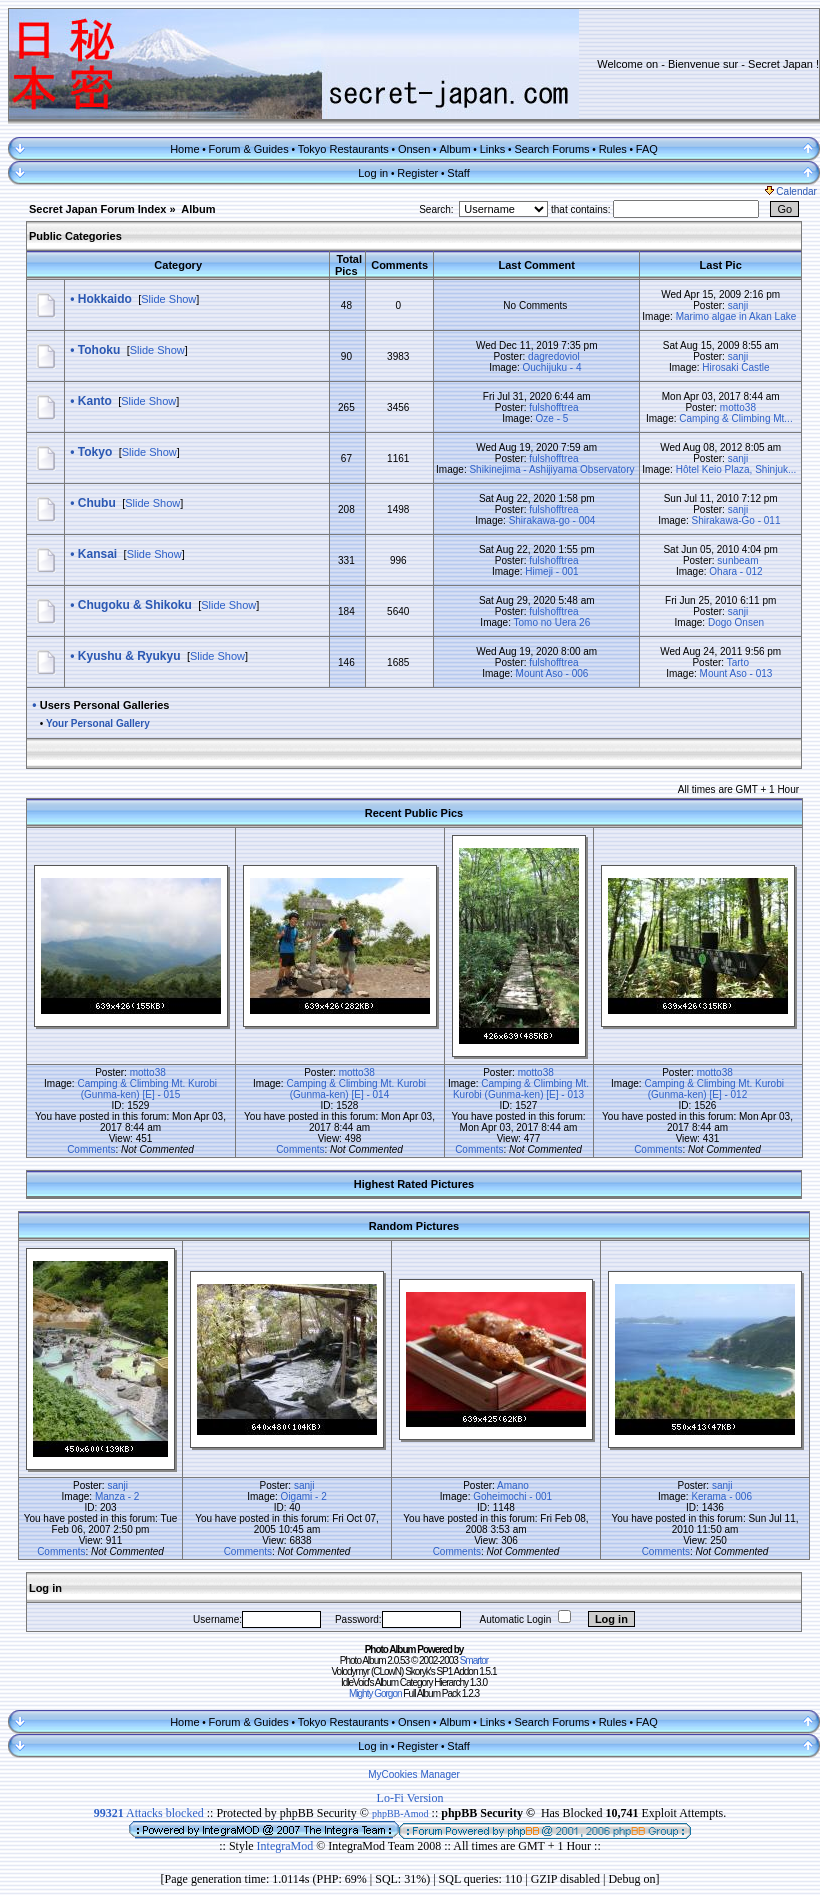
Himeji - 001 (551, 571)
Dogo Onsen (736, 622)
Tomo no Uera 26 (552, 622)
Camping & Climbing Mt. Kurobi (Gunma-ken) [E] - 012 (714, 1089)
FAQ (647, 149)
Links (493, 149)
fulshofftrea (553, 407)
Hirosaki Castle (735, 367)
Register (417, 173)
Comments (91, 1149)
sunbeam (737, 560)
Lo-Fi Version (410, 1798)
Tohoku (99, 350)
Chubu (97, 503)
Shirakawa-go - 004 (552, 520)
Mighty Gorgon (375, 1693)
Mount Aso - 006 (552, 673)
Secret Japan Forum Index (98, 209)
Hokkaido (105, 299)
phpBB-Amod (400, 1813)
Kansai (97, 554)
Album (454, 149)
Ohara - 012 (735, 571)
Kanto (95, 401)
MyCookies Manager (414, 1774)
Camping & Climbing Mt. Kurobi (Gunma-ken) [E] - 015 (147, 1089)
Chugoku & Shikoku (135, 605)
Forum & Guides (249, 149)
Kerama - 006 (721, 1496)
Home (184, 149)
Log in (373, 173)
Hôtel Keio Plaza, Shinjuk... (736, 469)
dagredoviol (554, 356)
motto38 (738, 407)
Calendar (791, 191)
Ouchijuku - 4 (552, 367)
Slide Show (168, 299)
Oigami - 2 (304, 1496)
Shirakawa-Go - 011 (736, 520)
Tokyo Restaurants (343, 149)
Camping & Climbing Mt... (735, 418)
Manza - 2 (117, 1496)
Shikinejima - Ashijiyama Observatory (551, 469)
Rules (613, 149)
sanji (738, 305)
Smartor (474, 1660)
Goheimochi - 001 (512, 1496)
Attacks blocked (149, 1813)
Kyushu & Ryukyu (129, 656)
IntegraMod (287, 1846)
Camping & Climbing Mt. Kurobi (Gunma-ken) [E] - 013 (521, 1089)
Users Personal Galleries (105, 705)
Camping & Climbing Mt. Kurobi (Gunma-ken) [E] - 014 (356, 1089)
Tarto (738, 662)
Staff (458, 173)
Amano (513, 1485)
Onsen (414, 149)
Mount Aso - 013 (736, 673)
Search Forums (551, 149)
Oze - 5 (552, 418)
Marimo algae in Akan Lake (736, 316)
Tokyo (95, 452)
